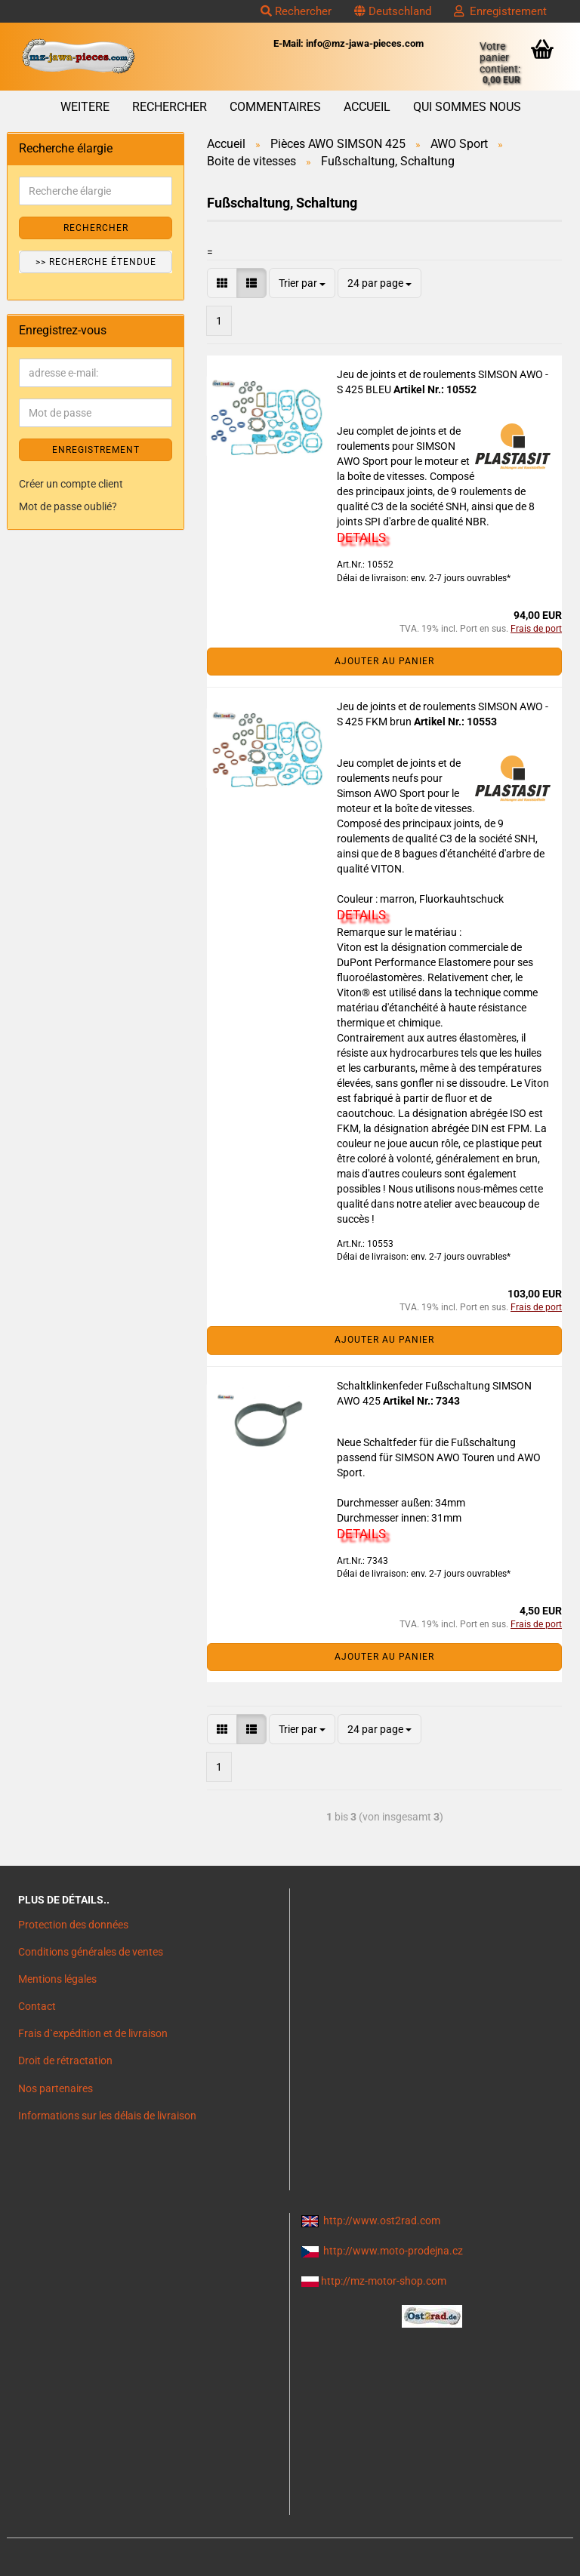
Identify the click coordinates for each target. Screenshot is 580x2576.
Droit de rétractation (65, 2060)
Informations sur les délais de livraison (107, 2116)
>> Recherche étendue (95, 262)
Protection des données (73, 1925)
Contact (37, 2006)
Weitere (85, 107)
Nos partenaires (55, 2088)
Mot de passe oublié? (68, 506)
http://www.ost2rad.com (381, 2220)
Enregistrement (500, 11)
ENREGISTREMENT (96, 450)
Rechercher (296, 11)
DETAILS (361, 537)
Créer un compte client (71, 484)
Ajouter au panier (384, 661)
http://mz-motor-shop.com (383, 2281)
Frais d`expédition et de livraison (93, 2033)
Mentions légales (57, 1979)
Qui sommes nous (467, 107)
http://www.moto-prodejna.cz (393, 2251)
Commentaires (275, 107)
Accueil (367, 107)
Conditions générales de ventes (90, 1952)
